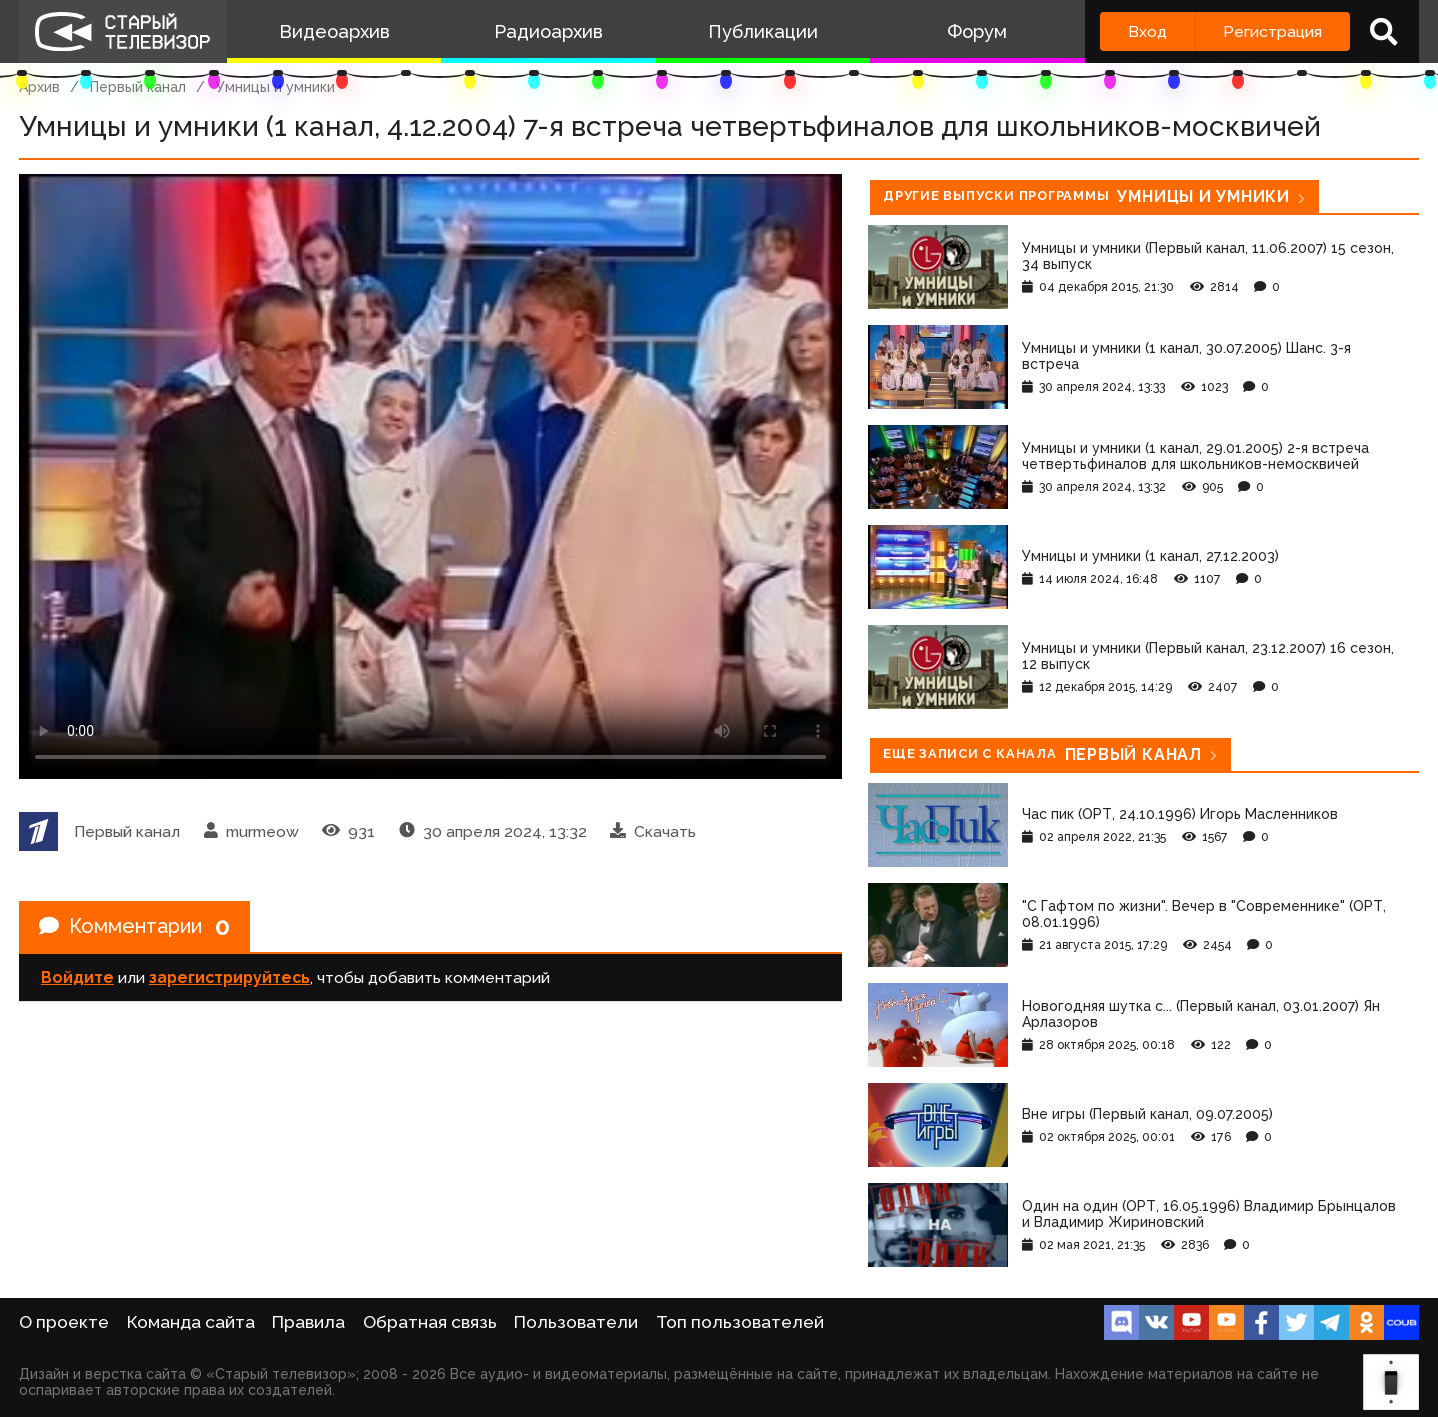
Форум (977, 31)
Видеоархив (334, 31)
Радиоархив (548, 31)
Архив (39, 87)
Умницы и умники (275, 87)
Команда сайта (191, 1322)
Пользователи (576, 1322)
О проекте (64, 1322)
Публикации (763, 31)
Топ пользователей (740, 1322)
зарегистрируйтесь (229, 977)
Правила (308, 1322)
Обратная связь (430, 1322)
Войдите (77, 977)
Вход (1147, 31)
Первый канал (138, 87)
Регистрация (1272, 31)
